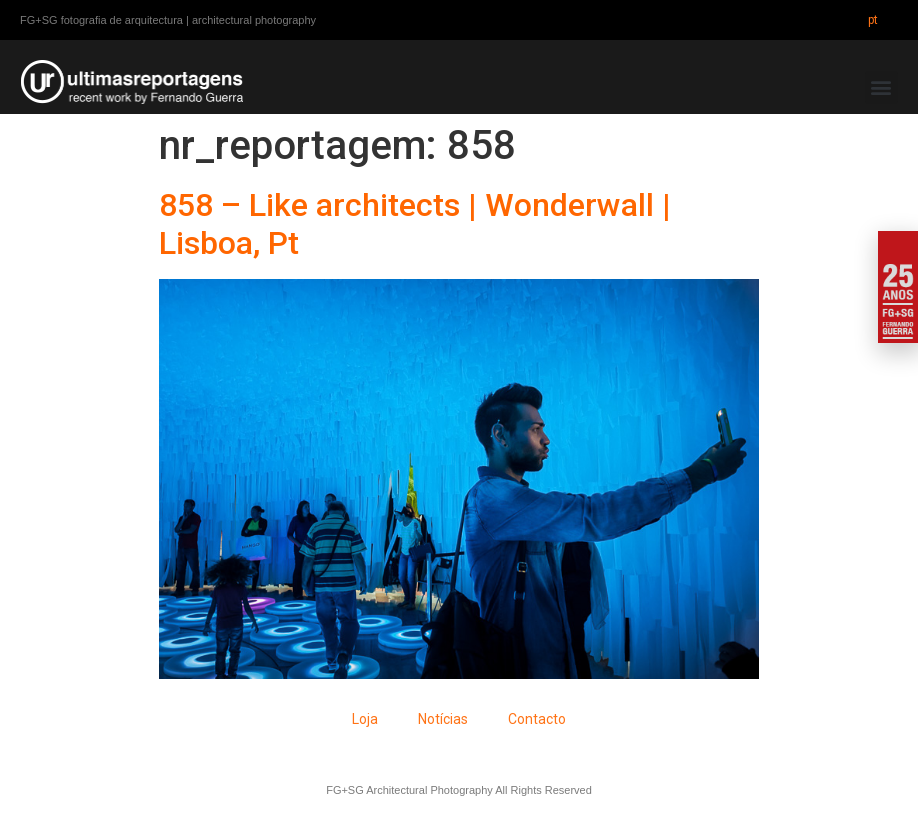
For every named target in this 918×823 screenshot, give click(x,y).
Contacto (537, 719)
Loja (365, 719)
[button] (881, 87)
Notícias (443, 719)
